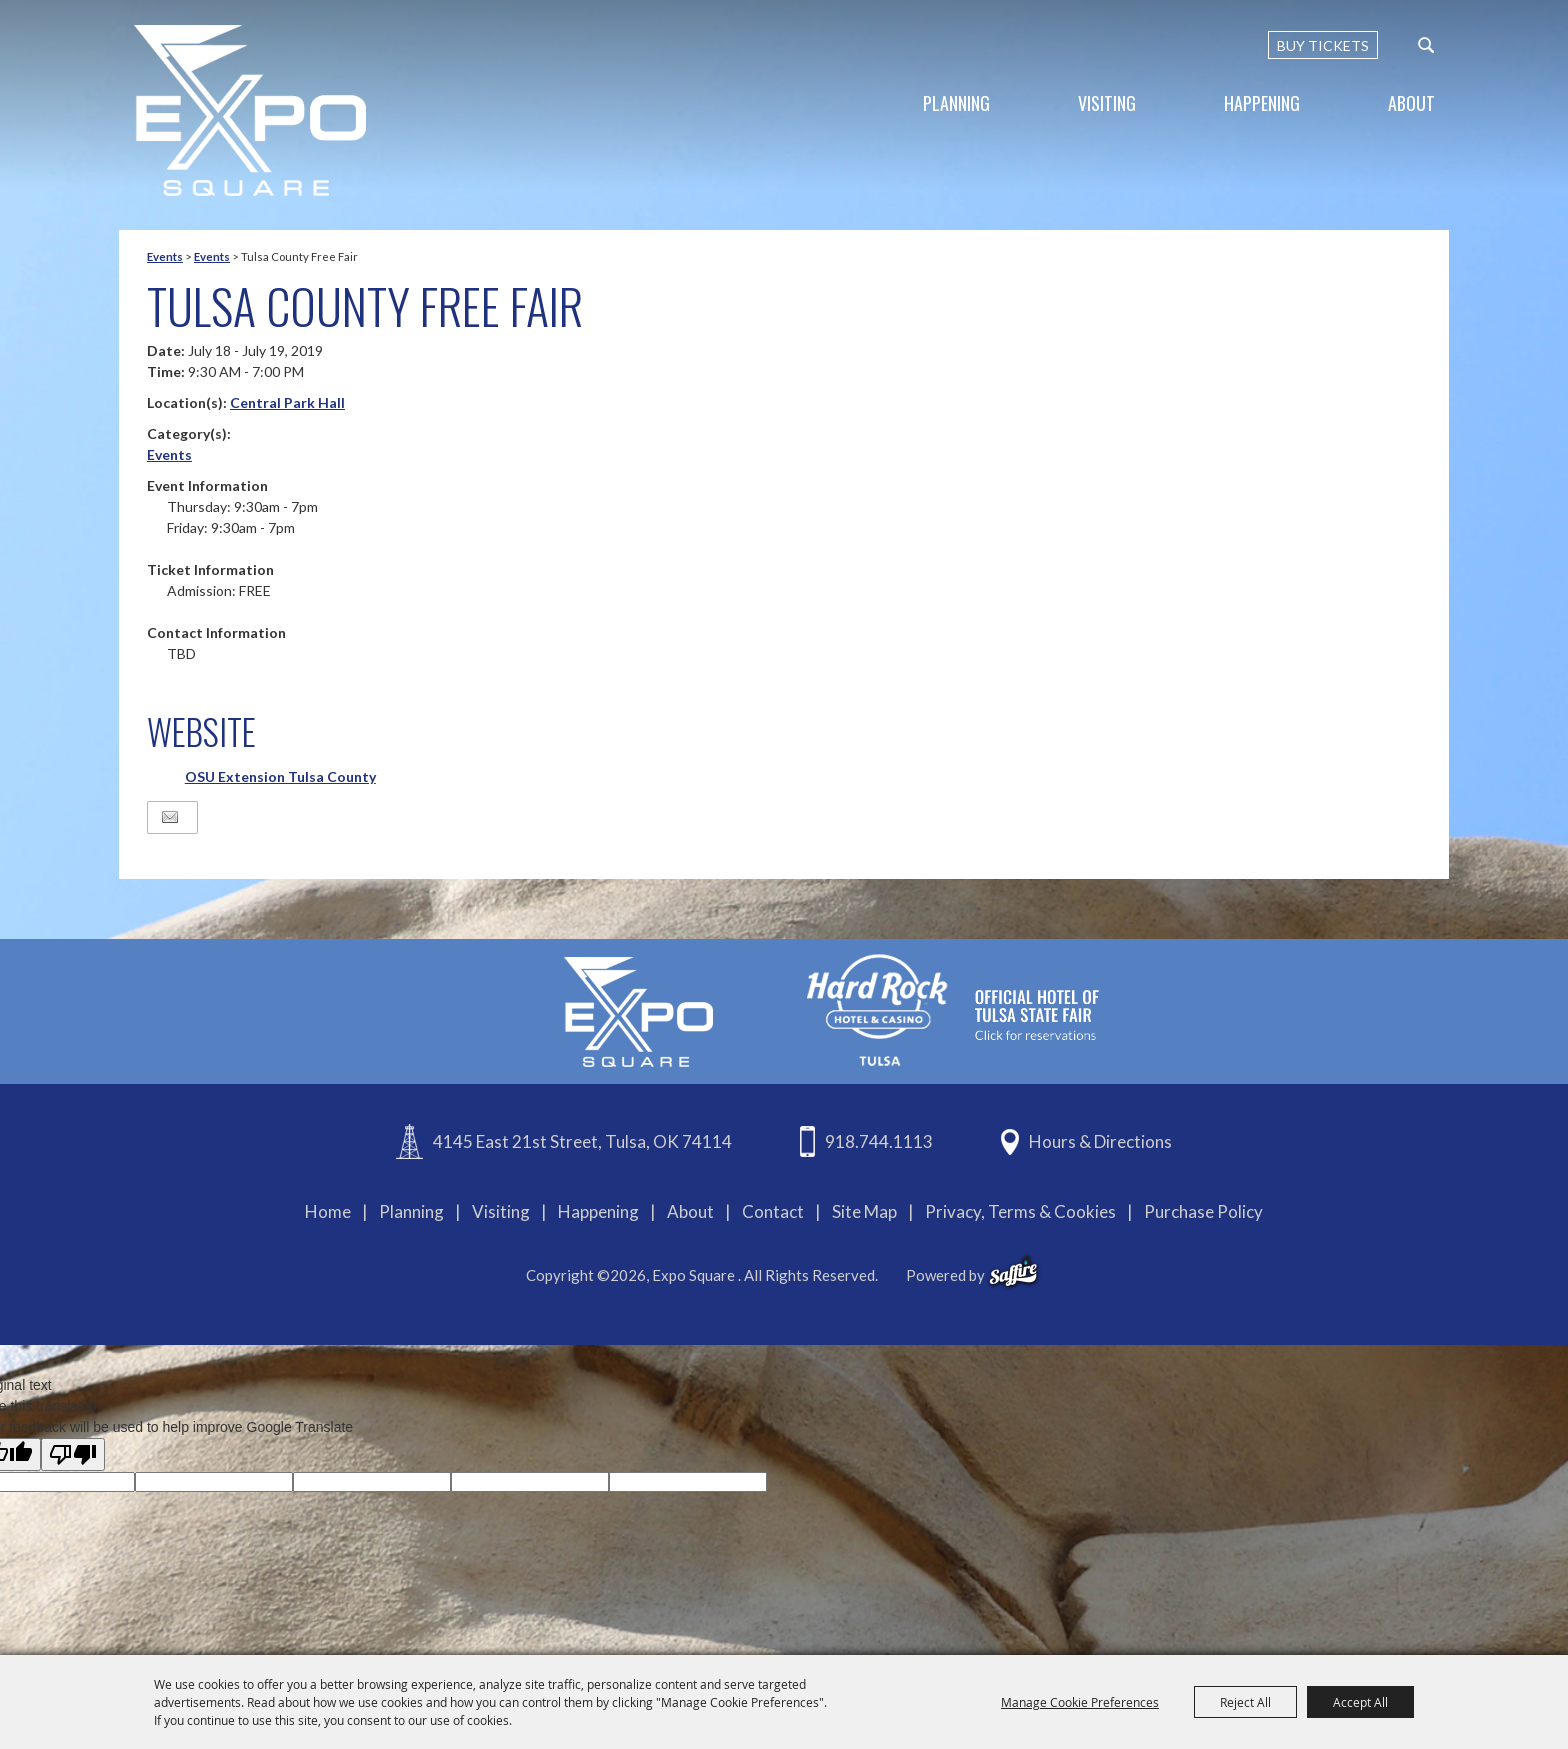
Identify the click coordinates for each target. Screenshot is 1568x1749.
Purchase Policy (1203, 1211)
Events (165, 256)
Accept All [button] (1360, 1702)
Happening (1262, 103)
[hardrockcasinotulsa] (953, 1009)
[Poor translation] (73, 1454)
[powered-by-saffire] (1013, 1272)
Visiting (1107, 103)
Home (328, 1211)
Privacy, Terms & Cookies (1020, 1211)
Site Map (864, 1211)
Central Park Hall (287, 402)
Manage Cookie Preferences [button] (1080, 1702)
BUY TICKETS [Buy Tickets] (1323, 45)
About (1411, 103)
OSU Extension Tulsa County (280, 776)
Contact (773, 1211)
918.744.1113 (879, 1141)
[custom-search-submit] (1426, 45)
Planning (956, 103)
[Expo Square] (250, 110)
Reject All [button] (1245, 1702)
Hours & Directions (1100, 1141)
